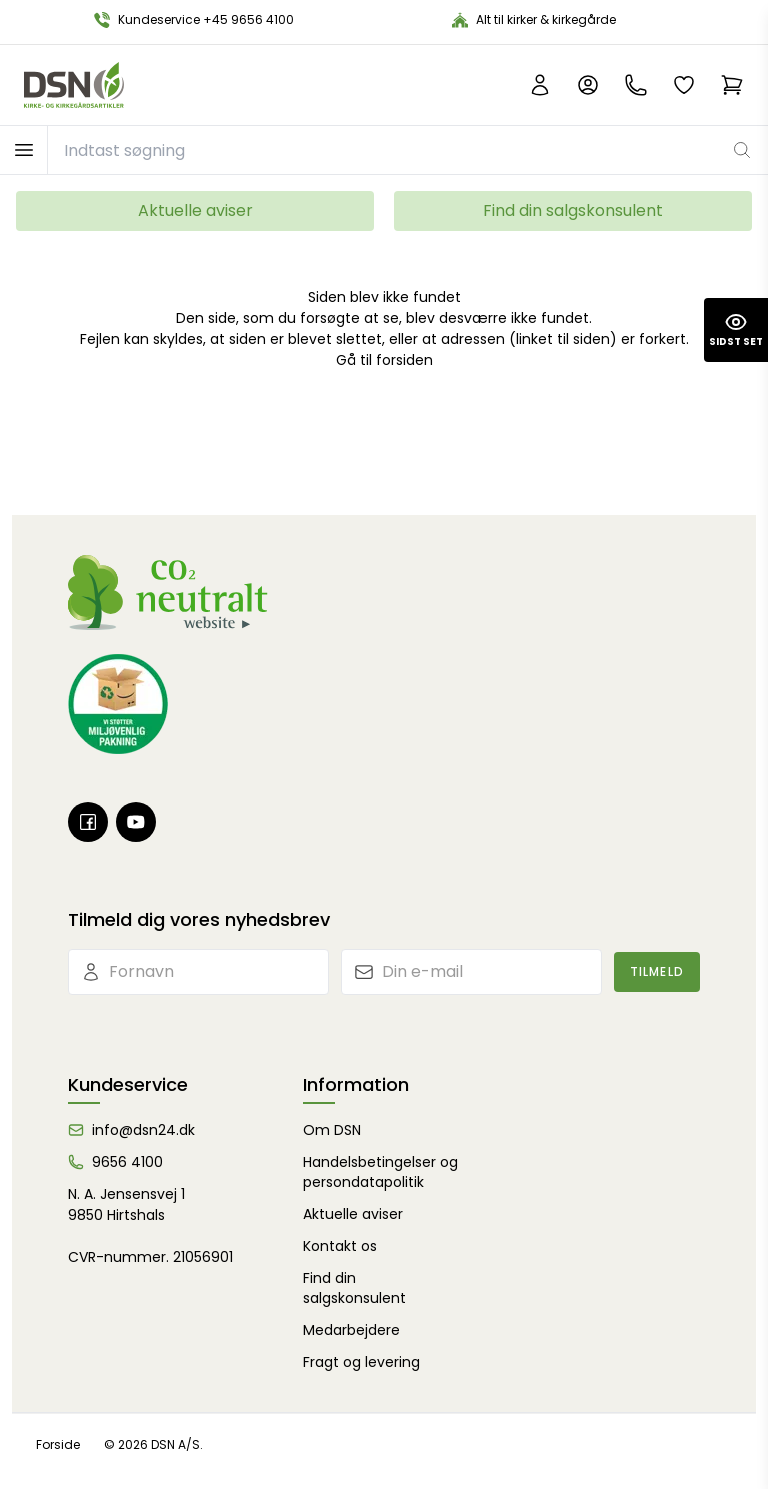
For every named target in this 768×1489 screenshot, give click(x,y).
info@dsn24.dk (143, 1130)
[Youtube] (136, 822)
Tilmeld (657, 971)
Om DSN (332, 1130)
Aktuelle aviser (195, 210)
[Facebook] (88, 822)
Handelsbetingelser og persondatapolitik (380, 1172)
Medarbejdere (351, 1330)
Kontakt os (340, 1246)
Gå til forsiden (384, 360)
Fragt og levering (361, 1362)
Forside (58, 1444)
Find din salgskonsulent (573, 210)
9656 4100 (127, 1162)
